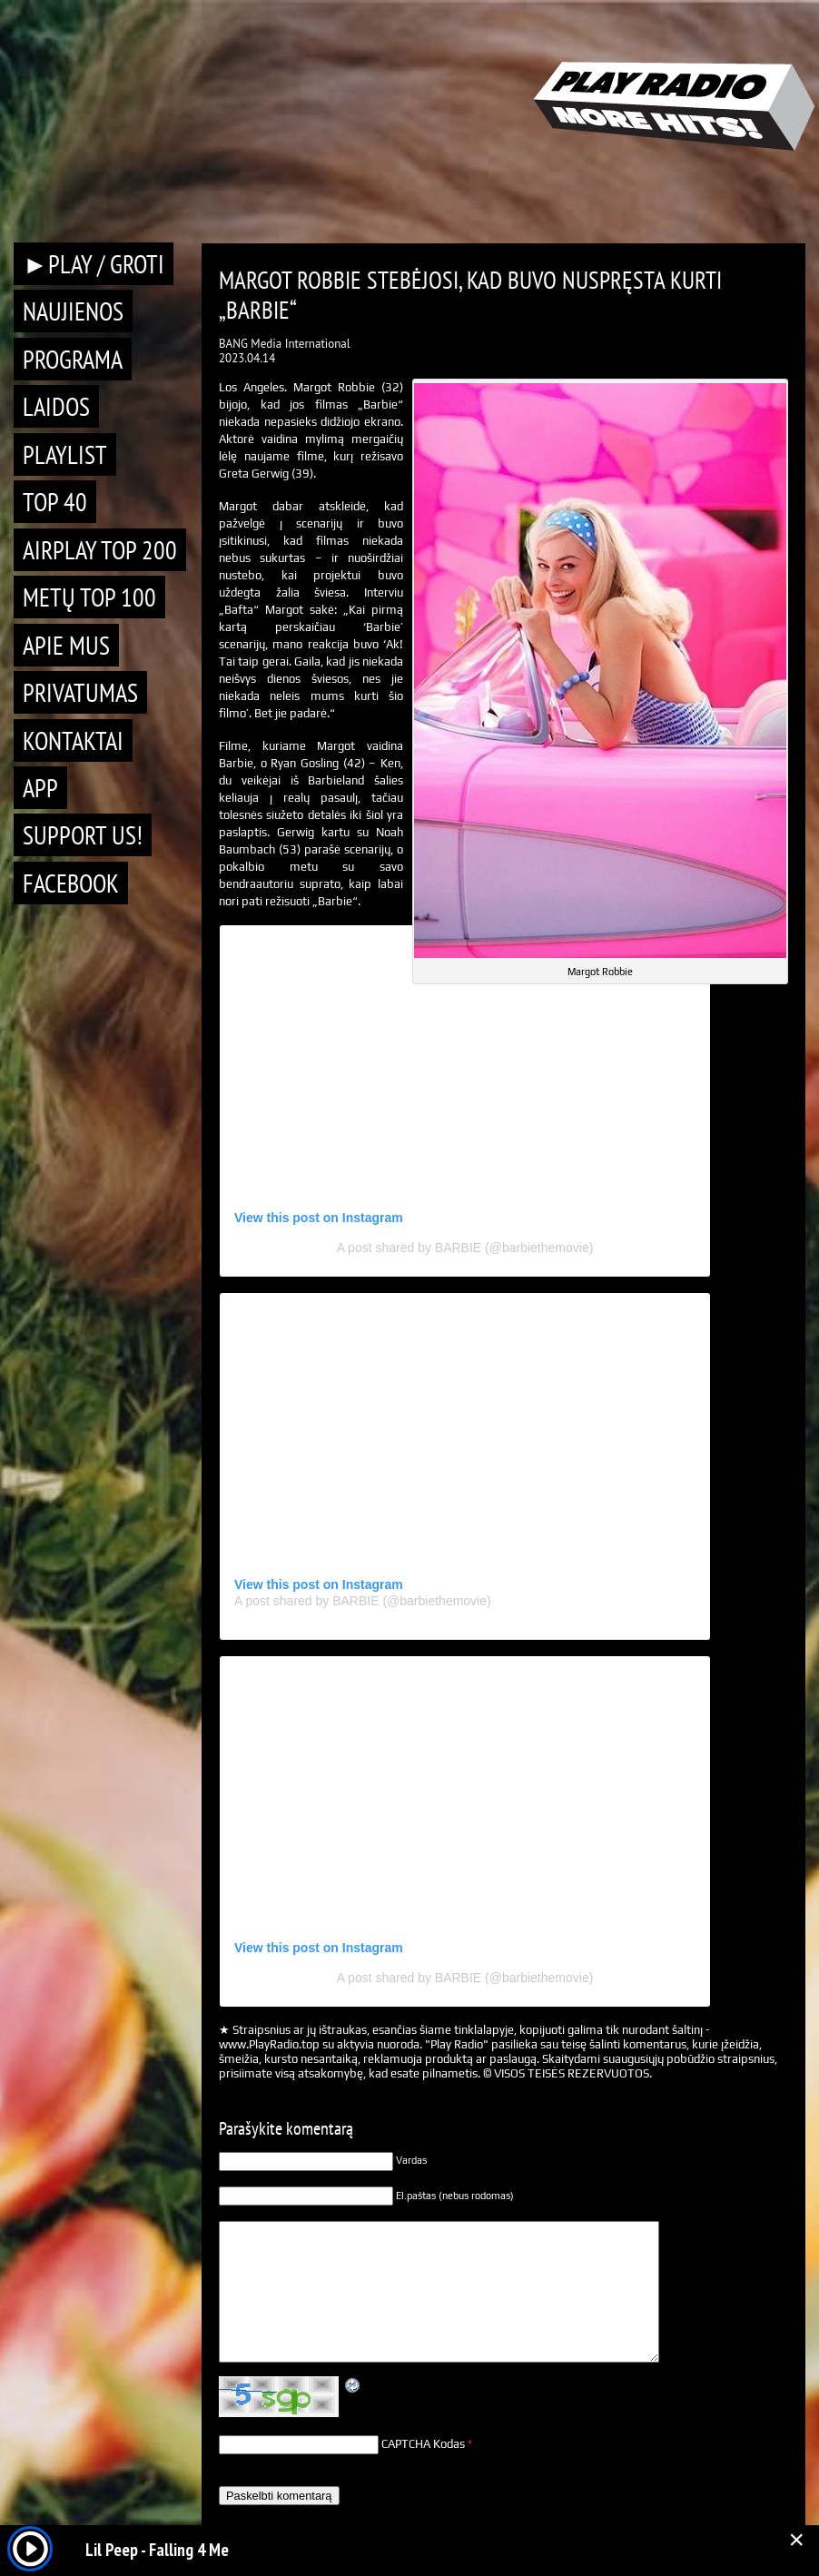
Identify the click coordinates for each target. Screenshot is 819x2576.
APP (40, 787)
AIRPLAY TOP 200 (100, 550)
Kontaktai (73, 740)
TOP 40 (55, 501)
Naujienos (73, 311)
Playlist (65, 454)
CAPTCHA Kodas (423, 2444)
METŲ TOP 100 (89, 597)
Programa (73, 359)
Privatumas (80, 692)
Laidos (56, 406)
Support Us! (83, 835)
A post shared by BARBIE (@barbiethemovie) (465, 1247)
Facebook (71, 883)
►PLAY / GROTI (93, 264)
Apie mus (66, 645)
